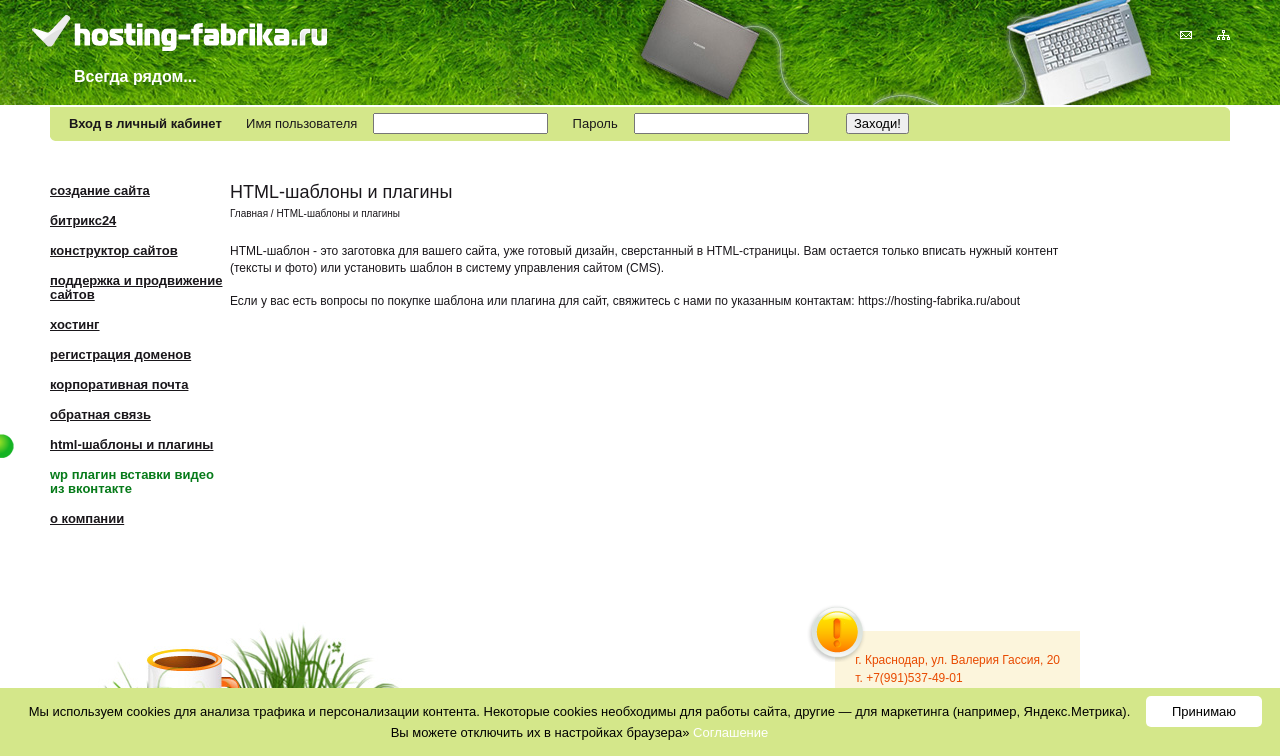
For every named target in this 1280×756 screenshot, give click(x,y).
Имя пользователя (301, 123)
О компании (87, 518)
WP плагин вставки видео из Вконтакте (132, 481)
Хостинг (75, 324)
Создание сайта (100, 190)
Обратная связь (100, 414)
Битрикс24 (83, 220)
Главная (249, 213)
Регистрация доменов (120, 354)
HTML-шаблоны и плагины (131, 444)
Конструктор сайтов (114, 250)
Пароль (595, 123)
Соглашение (730, 732)
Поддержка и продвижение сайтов (136, 287)
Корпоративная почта (119, 384)
